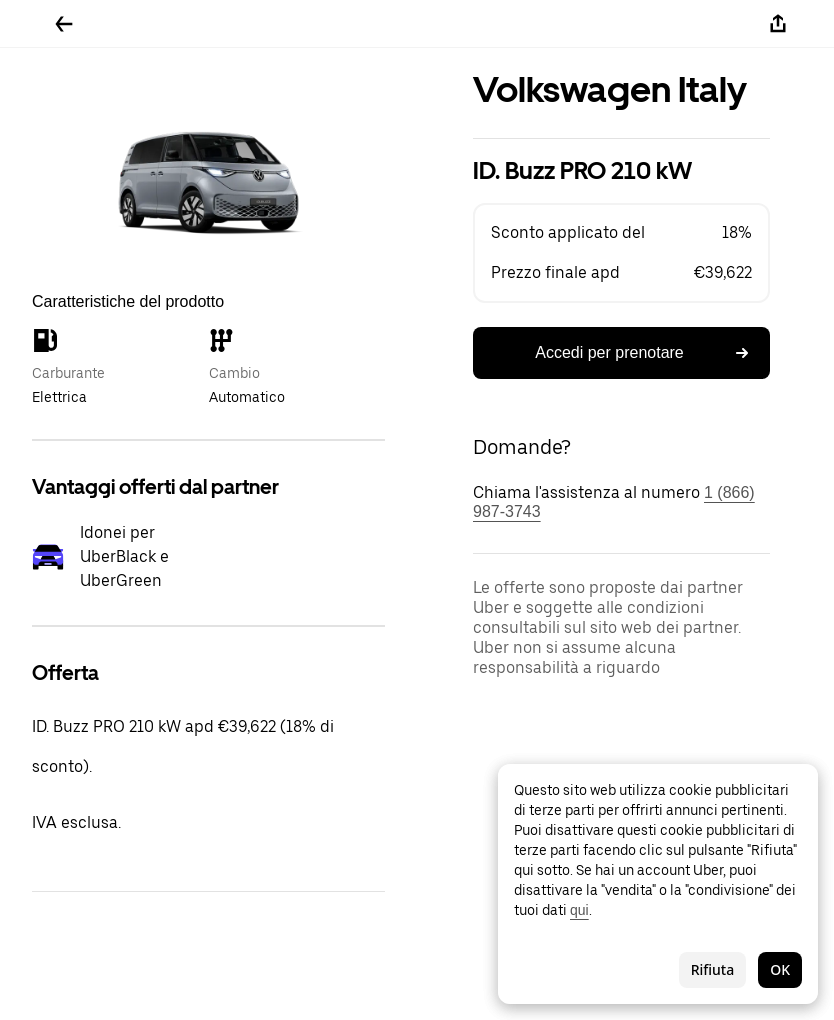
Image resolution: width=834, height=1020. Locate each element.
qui (579, 910)
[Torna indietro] (64, 24)
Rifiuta (713, 969)
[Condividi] (778, 24)
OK (780, 969)
